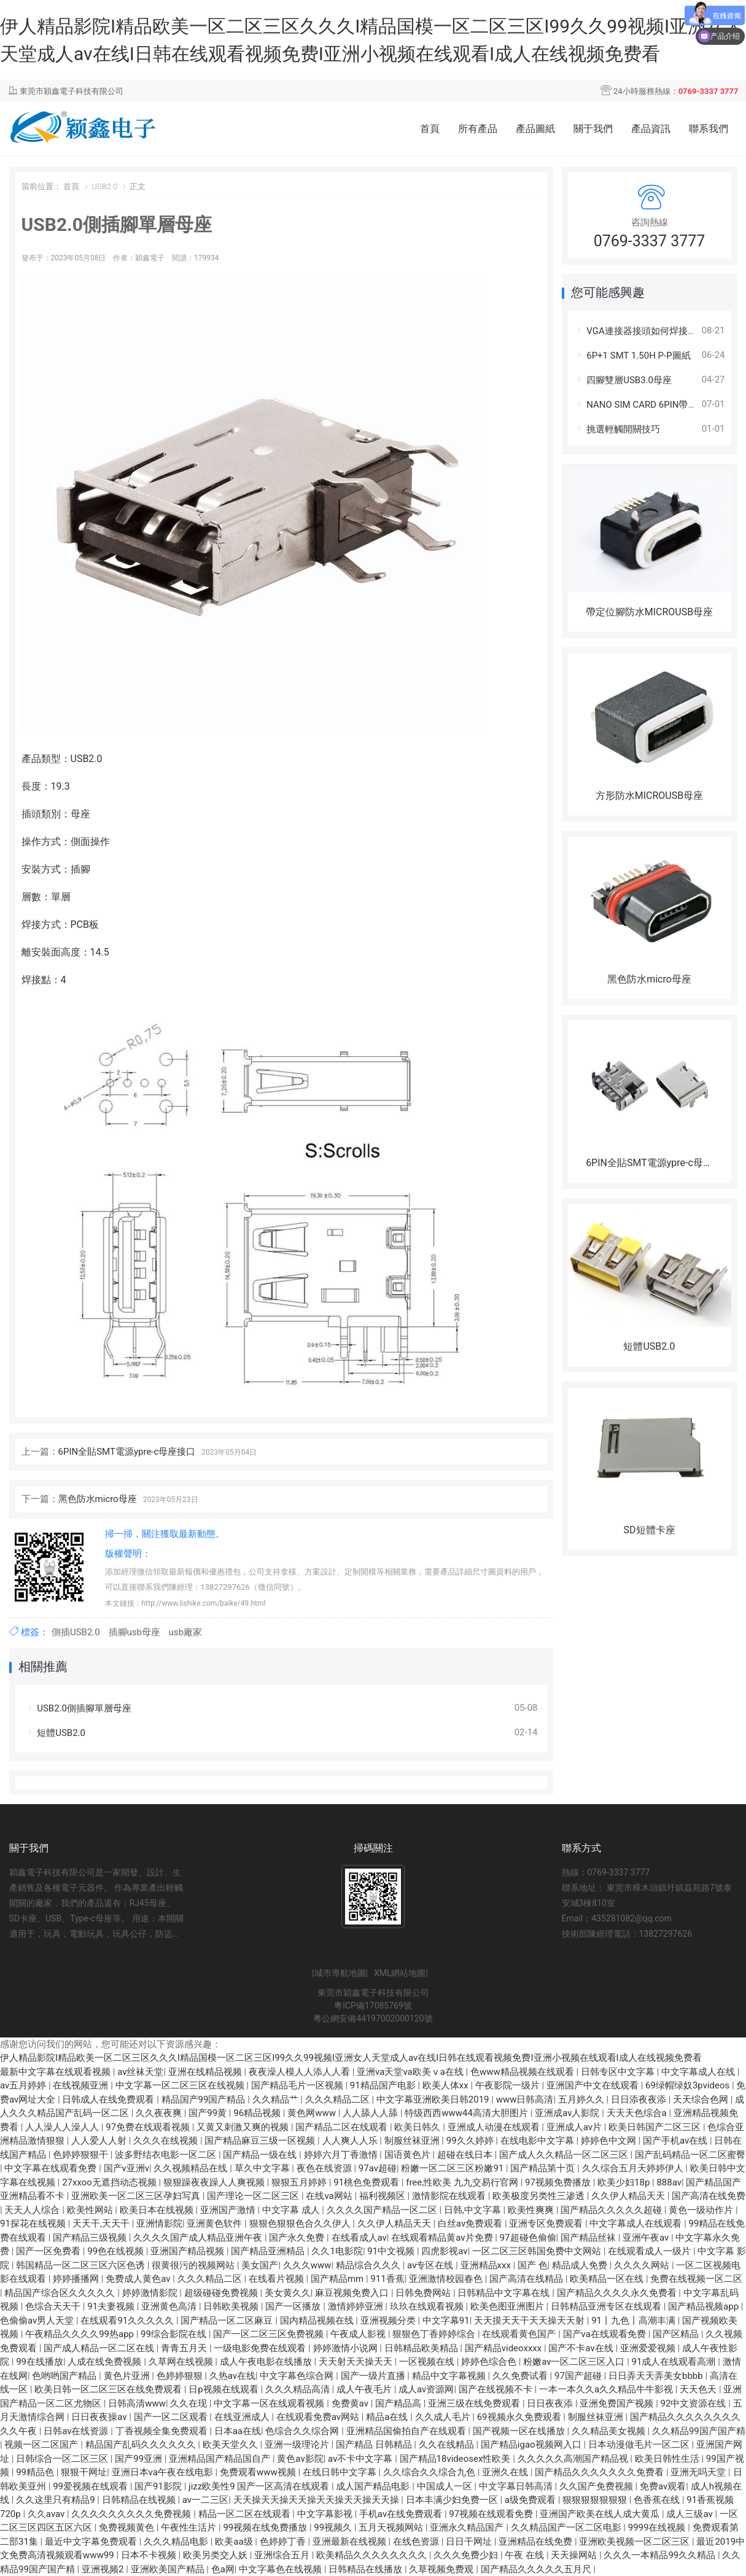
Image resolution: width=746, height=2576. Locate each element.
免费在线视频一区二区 (696, 2278)
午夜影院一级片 (508, 2085)
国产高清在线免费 (708, 2195)
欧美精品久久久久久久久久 (372, 2555)
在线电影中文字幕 (538, 2140)
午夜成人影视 (359, 2334)
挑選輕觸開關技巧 (617, 429)
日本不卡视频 (150, 2555)
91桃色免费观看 (367, 2182)
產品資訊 (650, 128)
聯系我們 (708, 128)
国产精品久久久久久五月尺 (537, 2569)
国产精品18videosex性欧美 (456, 2458)
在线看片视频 (277, 2278)
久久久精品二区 (338, 2099)
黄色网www (312, 2113)
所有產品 (477, 128)
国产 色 (533, 2265)
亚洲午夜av (647, 2237)
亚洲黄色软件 (215, 2223)
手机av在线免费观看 (402, 2514)
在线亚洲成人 (243, 2416)
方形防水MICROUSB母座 (649, 795)
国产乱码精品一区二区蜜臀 (690, 2154)
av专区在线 (431, 2265)
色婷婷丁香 (284, 2541)
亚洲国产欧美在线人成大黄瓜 (601, 2514)
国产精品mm (338, 2278)
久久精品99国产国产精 (698, 2431)
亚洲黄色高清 (170, 2306)
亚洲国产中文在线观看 (593, 2085)
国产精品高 (399, 2403)
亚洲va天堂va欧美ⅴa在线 (411, 2071)
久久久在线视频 (166, 2140)
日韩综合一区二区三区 (63, 2458)
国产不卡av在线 (581, 2348)
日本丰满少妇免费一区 (453, 2499)
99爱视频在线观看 (91, 2486)
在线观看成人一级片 (650, 2251)
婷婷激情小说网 (346, 2348)
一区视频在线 (428, 2361)
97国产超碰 (579, 2375)
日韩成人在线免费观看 (109, 2099)
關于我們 (593, 128)
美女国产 (259, 2265)
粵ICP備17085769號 (373, 2005)
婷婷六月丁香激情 (342, 2154)
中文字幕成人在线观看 (636, 2223)
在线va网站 (330, 2195)
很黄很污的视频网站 (194, 2265)
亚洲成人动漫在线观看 (495, 2127)
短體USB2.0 (55, 1732)
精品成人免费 (581, 2265)
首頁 (430, 128)
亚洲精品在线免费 (537, 2541)
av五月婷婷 (24, 2085)
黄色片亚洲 (128, 2375)
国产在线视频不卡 (497, 2389)
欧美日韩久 (418, 2127)
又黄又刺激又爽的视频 (243, 2127)
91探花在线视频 (34, 2223)
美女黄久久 (288, 2292)
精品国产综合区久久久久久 (60, 2292)
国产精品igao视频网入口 (532, 2444)
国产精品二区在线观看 (342, 2127)
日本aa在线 (237, 2431)
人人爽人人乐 (351, 2140)
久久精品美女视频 (610, 2431)
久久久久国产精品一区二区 (383, 2210)
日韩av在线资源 (77, 2431)
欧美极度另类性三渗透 (539, 2195)
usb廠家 (185, 1632)
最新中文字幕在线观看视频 (56, 2071)
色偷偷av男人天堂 (38, 2320)
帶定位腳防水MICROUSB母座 (649, 612)
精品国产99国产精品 (204, 2099)
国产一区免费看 (49, 2251)
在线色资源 (417, 2541)
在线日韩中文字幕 (341, 2472)
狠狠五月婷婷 (300, 2182)
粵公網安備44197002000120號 (372, 2018)
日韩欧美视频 (232, 2306)
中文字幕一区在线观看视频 (270, 2403)
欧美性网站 (91, 2210)
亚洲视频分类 (389, 2320)
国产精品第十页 (543, 2168)
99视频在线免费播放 (266, 2527)
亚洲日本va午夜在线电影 (164, 2472)
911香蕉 (387, 2278)
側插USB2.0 (76, 1632)
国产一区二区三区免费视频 (269, 2334)
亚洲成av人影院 (568, 2113)
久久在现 (189, 2403)
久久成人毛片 (444, 2416)
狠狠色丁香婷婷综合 (435, 2334)
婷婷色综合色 (490, 2361)
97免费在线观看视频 (149, 2127)
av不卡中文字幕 (361, 2458)
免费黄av (351, 2403)
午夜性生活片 (190, 2527)
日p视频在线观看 (224, 2389)
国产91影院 (159, 2486)
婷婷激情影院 (151, 2292)
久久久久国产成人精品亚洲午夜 (199, 2237)
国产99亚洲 (140, 2458)
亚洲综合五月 (283, 2555)
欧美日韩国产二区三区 (655, 2127)
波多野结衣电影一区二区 (167, 2154)
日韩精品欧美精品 (422, 2348)
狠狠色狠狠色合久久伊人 (301, 2223)
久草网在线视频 (182, 2361)
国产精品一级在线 (261, 2154)
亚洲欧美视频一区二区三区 (635, 2541)
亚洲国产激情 (229, 2210)
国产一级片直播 (374, 2375)
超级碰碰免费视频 (222, 2292)
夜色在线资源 (325, 2168)
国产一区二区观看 (172, 2416)
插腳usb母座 (134, 1632)
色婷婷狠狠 (181, 2375)
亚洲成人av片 (575, 2127)
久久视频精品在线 (191, 2168)
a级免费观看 (531, 2499)
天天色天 (699, 2389)
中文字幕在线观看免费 (51, 2168)
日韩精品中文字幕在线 (504, 2292)
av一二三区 (205, 2499)
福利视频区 (383, 2195)
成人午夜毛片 (365, 2389)
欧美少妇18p (624, 2182)
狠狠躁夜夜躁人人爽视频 (215, 2182)
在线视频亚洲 (82, 2085)
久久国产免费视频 (597, 2486)
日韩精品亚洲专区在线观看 (607, 2306)
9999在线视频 (658, 2527)
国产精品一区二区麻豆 (228, 2320)
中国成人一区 (446, 2486)
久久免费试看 (521, 2375)
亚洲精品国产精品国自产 (221, 2458)
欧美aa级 (235, 2541)
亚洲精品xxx (486, 2265)
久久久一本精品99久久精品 (661, 2555)
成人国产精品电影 (374, 2486)
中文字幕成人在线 (699, 2071)
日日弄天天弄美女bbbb (656, 2375)
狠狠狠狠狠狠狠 (595, 2499)
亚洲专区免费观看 (547, 2223)
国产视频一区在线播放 (520, 2431)
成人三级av (690, 2514)
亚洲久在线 (506, 2472)
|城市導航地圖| (340, 1973)
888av (669, 2182)
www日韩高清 (525, 2099)
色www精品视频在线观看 (523, 2071)
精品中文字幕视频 (450, 2375)
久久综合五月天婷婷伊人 (634, 2168)
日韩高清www (137, 2403)
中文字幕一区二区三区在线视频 (181, 2085)
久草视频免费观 (442, 2569)
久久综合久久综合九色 (430, 2472)
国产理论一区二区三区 (254, 2195)
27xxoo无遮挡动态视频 (110, 2182)
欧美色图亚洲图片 (508, 2306)
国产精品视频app (704, 2306)
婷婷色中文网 (610, 2140)
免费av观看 (663, 2486)
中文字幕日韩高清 (517, 2486)
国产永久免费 (298, 2237)
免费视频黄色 (128, 2527)
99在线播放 (39, 2361)
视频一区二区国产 (42, 2444)
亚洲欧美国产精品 (169, 2569)
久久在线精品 (447, 2444)
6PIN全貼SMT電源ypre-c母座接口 (127, 1451)
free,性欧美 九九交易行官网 (463, 2182)
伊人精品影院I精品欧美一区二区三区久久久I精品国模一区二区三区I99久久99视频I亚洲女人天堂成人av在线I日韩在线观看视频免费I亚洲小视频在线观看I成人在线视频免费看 (351, 2057)
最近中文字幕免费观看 (92, 2541)
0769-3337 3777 (649, 241)
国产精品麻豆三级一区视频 (260, 2140)
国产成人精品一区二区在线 (100, 2348)
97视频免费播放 (559, 2182)
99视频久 (334, 2527)
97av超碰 (378, 2168)
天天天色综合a (638, 2113)
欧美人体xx (446, 2085)
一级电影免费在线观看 (261, 2348)
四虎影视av (444, 2251)
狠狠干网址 (84, 2472)
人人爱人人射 (100, 2140)
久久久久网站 (643, 2265)
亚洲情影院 (159, 2223)
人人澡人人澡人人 (63, 2127)
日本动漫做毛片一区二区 (640, 2444)
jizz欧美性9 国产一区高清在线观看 (260, 2486)
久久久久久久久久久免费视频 (132, 2514)
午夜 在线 (525, 2555)
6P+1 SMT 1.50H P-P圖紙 (632, 355)
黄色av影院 (300, 2458)
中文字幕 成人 (292, 2210)
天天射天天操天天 (357, 2361)
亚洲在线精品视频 (206, 2071)
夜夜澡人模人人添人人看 (300, 2071)
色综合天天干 (54, 2306)
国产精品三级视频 (91, 2237)
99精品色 (36, 2472)
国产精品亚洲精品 (269, 2251)
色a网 (223, 2569)
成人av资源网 (426, 2389)
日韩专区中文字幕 (619, 2071)
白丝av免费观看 (471, 2223)
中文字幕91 (446, 2320)
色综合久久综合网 (303, 2431)
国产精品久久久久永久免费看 (618, 2292)
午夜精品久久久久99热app (80, 2334)
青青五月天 (185, 2348)
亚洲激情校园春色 (447, 2278)
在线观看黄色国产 (520, 2334)
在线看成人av (359, 2237)
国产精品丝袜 (589, 2237)
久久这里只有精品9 (56, 2499)
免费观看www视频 (259, 2472)
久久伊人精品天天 (629, 2195)
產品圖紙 (535, 128)
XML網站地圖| (401, 1973)
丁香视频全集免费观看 (162, 2431)
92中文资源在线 (695, 2403)
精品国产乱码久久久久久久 (141, 2444)
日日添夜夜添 (640, 2099)
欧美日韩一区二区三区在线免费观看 (109, 2389)
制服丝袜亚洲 (413, 2140)
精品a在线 (388, 2416)
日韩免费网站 (424, 2292)
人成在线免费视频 (106, 2361)
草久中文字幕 (263, 2168)
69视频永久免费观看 (520, 2416)
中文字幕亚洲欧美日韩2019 (433, 2099)
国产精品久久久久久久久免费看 (600, 2472)
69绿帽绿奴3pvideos (688, 2085)
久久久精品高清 (298, 2389)
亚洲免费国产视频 (618, 2403)
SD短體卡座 (649, 1530)
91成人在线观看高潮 (675, 2361)
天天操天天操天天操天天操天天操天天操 (317, 2499)
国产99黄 (208, 2113)
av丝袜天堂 (140, 2071)
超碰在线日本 (466, 2154)
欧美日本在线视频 (158, 2210)
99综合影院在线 (175, 2334)
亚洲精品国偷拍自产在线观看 (407, 2431)
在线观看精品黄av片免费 (443, 2237)
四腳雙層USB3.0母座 (623, 380)
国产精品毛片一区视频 (298, 2085)
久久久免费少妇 (466, 2555)
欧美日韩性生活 (668, 2458)
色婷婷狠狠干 (82, 2154)
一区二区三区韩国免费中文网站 (538, 2251)
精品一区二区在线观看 (245, 2514)
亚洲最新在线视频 (351, 2541)
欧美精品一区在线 (608, 2278)
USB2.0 (104, 186)
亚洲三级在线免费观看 (475, 2403)
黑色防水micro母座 (97, 1498)
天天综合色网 (702, 2099)
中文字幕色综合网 (298, 2375)
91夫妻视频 (112, 2306)
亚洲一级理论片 (298, 2444)
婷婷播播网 (77, 2278)
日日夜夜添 (551, 2403)
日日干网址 (470, 2541)
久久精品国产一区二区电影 (567, 2527)
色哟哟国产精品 (65, 2375)
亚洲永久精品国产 (468, 2527)
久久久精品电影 (177, 2541)
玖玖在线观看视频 (428, 2306)
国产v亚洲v (127, 2168)
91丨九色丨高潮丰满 (634, 2320)
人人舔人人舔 (371, 2113)
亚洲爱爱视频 (649, 2348)
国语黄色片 (408, 2154)
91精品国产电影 (384, 2085)
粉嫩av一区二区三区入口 (575, 2361)
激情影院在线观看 (450, 2195)
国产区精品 (677, 2334)
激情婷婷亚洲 (357, 2306)
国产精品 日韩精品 (375, 2444)
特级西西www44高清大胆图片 (467, 2113)
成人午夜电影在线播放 (267, 2361)
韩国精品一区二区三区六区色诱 (81, 2265)
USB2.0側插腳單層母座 (78, 1708)
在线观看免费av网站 (319, 2416)
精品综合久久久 (369, 2265)
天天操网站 (575, 2555)
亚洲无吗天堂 (699, 2472)
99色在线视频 (116, 2251)
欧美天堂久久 (231, 2444)
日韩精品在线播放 (366, 2569)
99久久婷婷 (471, 2140)
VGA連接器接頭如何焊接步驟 (640, 331)
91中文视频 (392, 2251)
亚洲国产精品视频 (188, 2251)
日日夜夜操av (100, 2416)
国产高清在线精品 (527, 2278)
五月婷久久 (582, 2099)
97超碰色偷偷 (528, 2237)
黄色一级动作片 (702, 2210)
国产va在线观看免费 (605, 2334)
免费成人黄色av (139, 2278)
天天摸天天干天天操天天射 (530, 2320)
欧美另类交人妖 (216, 2555)
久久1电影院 (336, 2251)
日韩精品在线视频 (140, 2499)
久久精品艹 (276, 2099)
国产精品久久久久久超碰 (612, 2210)
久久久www (307, 2265)
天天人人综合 (33, 2210)
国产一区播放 (294, 2306)
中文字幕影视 (326, 2514)
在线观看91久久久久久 (128, 2320)
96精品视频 (258, 2113)
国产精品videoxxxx (504, 2348)
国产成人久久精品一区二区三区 (565, 2154)
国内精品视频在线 (318, 2320)
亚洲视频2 (104, 2569)
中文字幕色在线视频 (281, 2569)
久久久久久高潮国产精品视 (574, 2458)
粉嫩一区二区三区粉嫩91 (453, 2168)
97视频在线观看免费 (492, 2514)
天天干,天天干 (102, 2223)
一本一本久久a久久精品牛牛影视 (607, 2389)
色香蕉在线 (658, 2499)
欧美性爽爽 (532, 2210)
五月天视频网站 (392, 2527)
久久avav (47, 2514)
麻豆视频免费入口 (353, 2292)
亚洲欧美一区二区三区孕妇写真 (137, 2195)
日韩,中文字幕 (473, 2210)
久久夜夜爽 (160, 2113)
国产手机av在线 (676, 2140)
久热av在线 (232, 2375)
